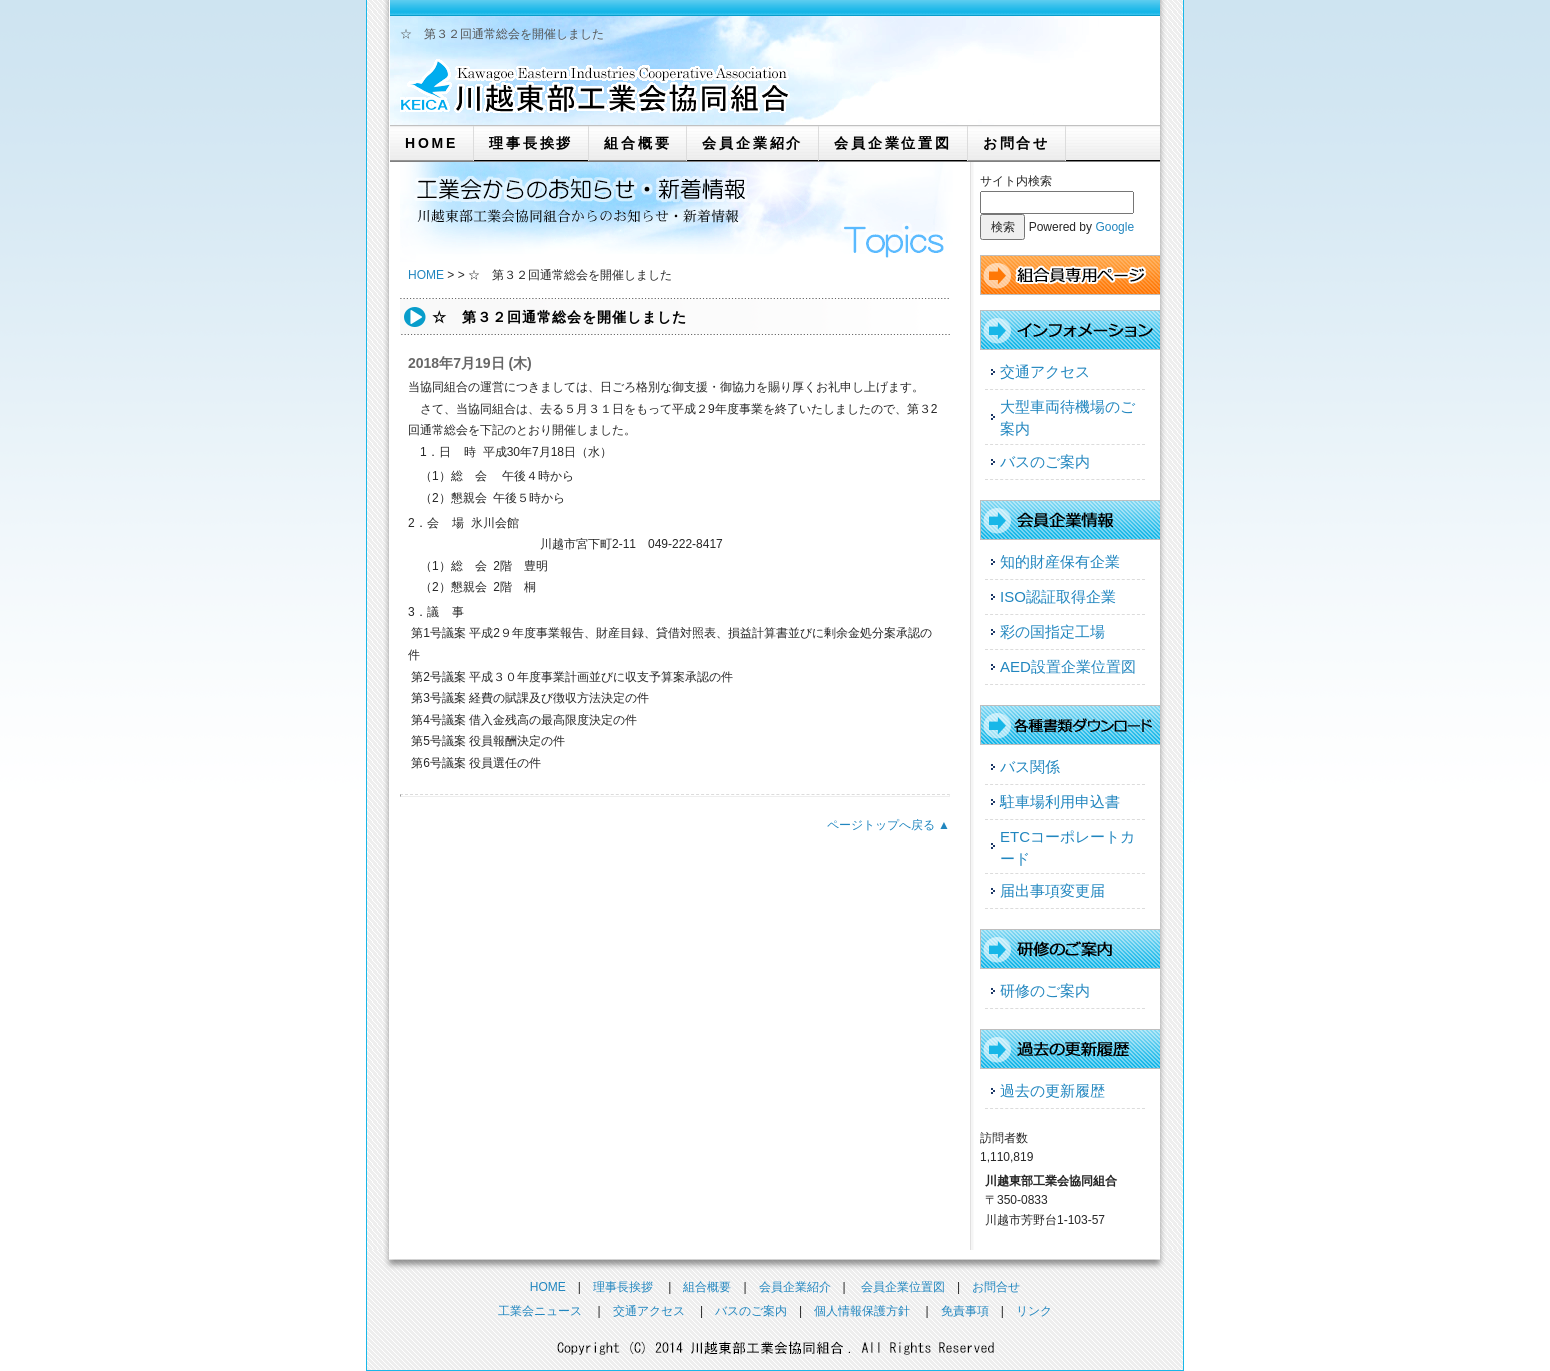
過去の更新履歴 (1052, 1090)
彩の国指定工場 (1052, 631)
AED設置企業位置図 (1068, 666)
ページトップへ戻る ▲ (888, 825)
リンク (1034, 1311)
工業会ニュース (540, 1311)
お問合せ (1016, 143)
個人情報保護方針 (862, 1311)
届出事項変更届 (1052, 890)
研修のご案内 (1045, 990)
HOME (431, 143)
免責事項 (965, 1311)
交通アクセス (1045, 371)
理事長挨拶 (531, 143)
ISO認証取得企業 (1058, 596)
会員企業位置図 (893, 143)
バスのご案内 (1045, 461)
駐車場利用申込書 (1060, 801)
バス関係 (1030, 766)
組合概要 (637, 143)
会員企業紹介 (752, 143)
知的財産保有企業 (1060, 561)
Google (1114, 227)
